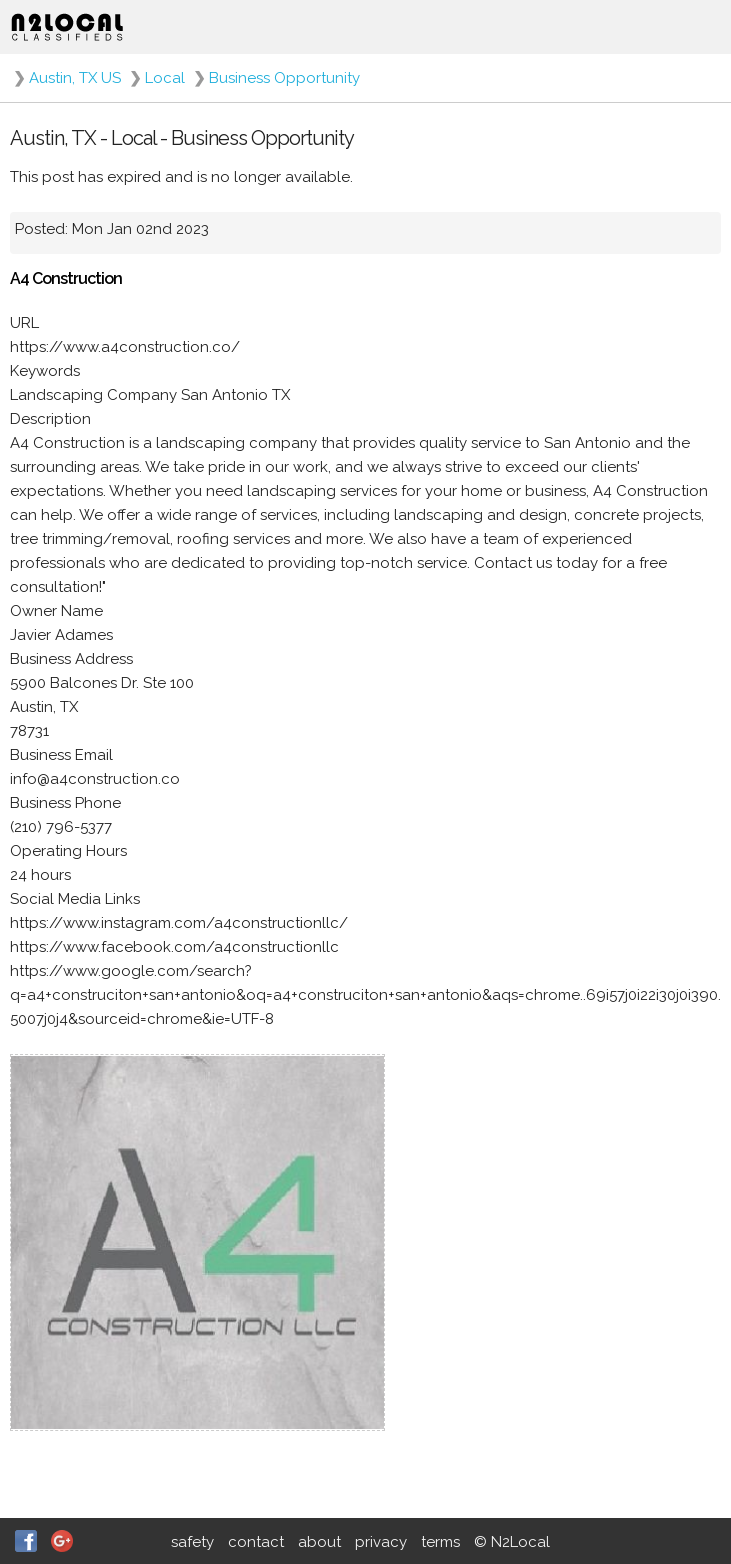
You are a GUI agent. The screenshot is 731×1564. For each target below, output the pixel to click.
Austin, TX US (75, 78)
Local (165, 78)
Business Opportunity (284, 78)
